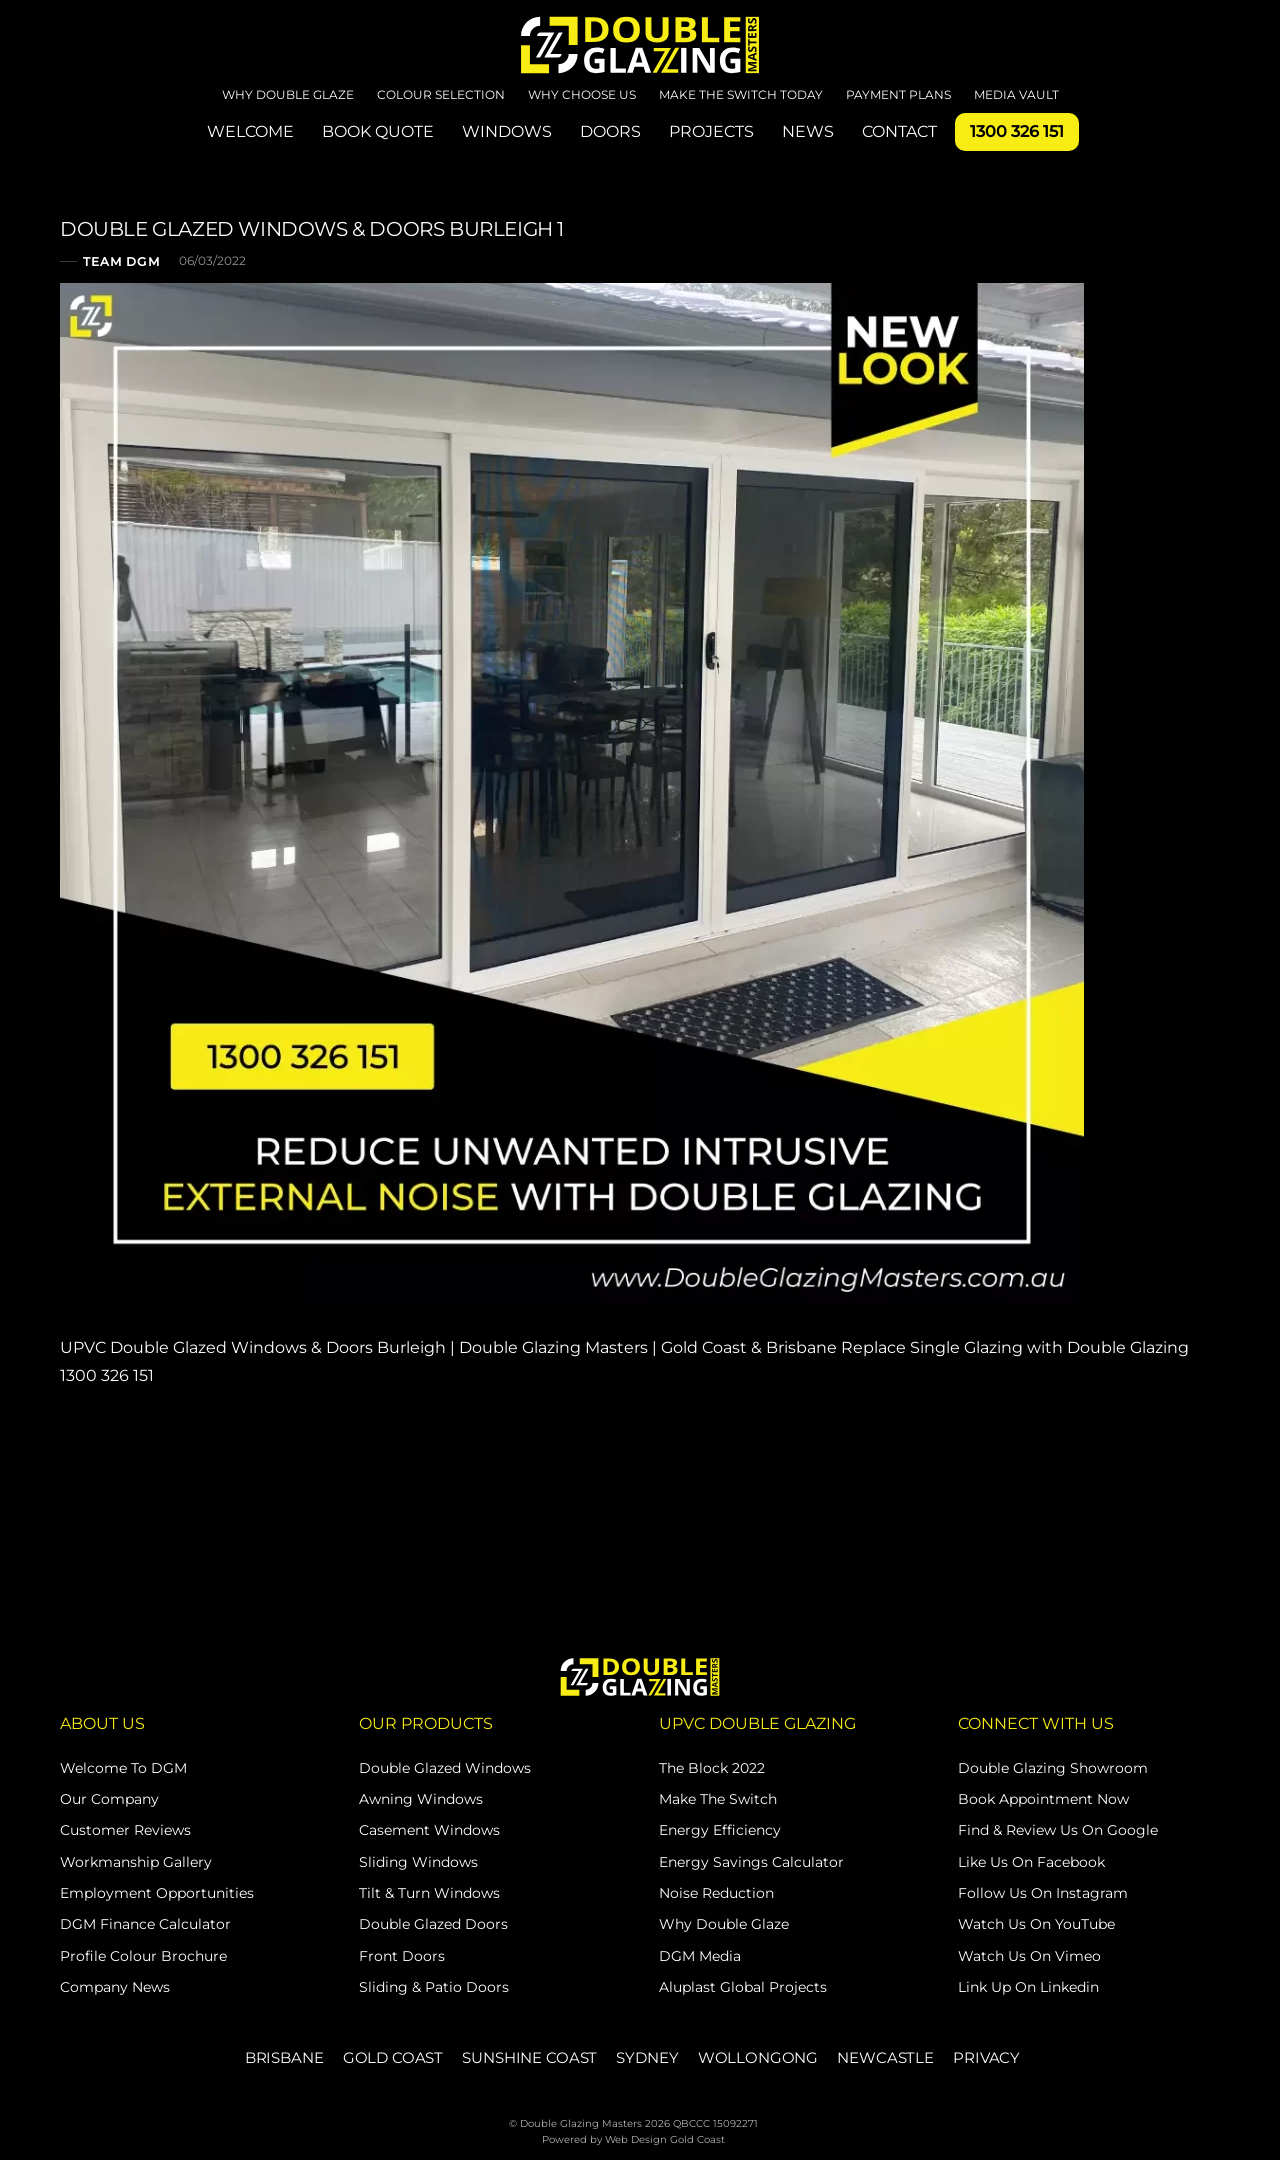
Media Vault (1016, 94)
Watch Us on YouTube (1036, 1924)
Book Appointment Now (1043, 1799)
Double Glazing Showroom (1053, 1768)
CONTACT (899, 131)
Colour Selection (441, 94)
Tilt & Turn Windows (429, 1893)
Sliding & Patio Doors (434, 1987)
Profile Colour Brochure (143, 1956)
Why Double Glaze (288, 94)
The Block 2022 (712, 1768)
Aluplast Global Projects (743, 1987)
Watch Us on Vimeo (1029, 1956)
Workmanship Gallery (136, 1862)
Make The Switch (718, 1799)
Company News (115, 1987)
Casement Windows (429, 1830)
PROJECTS (711, 131)
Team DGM (121, 261)
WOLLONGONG (758, 2057)
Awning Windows (421, 1799)
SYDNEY (647, 2057)
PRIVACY (986, 2057)
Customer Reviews (125, 1830)
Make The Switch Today (741, 94)
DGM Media (700, 1956)
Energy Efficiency (720, 1830)
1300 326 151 (1017, 131)
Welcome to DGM (123, 1768)
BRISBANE (284, 2057)
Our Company (109, 1799)
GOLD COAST (393, 2057)
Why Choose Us (582, 94)
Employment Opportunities (157, 1893)
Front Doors (402, 1956)
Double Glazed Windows (445, 1768)
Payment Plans (898, 94)
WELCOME (250, 131)
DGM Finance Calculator (145, 1924)
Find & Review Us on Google (1058, 1830)
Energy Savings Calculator (751, 1862)
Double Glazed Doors (433, 1924)
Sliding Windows (418, 1862)
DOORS (610, 131)
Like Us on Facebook (1031, 1862)
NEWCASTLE (885, 2057)
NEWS (808, 131)
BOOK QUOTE (378, 131)
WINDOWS (507, 131)
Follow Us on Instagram (1043, 1893)
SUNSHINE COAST (529, 2057)
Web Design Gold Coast (665, 2139)
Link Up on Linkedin (1028, 1987)
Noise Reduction (716, 1893)
